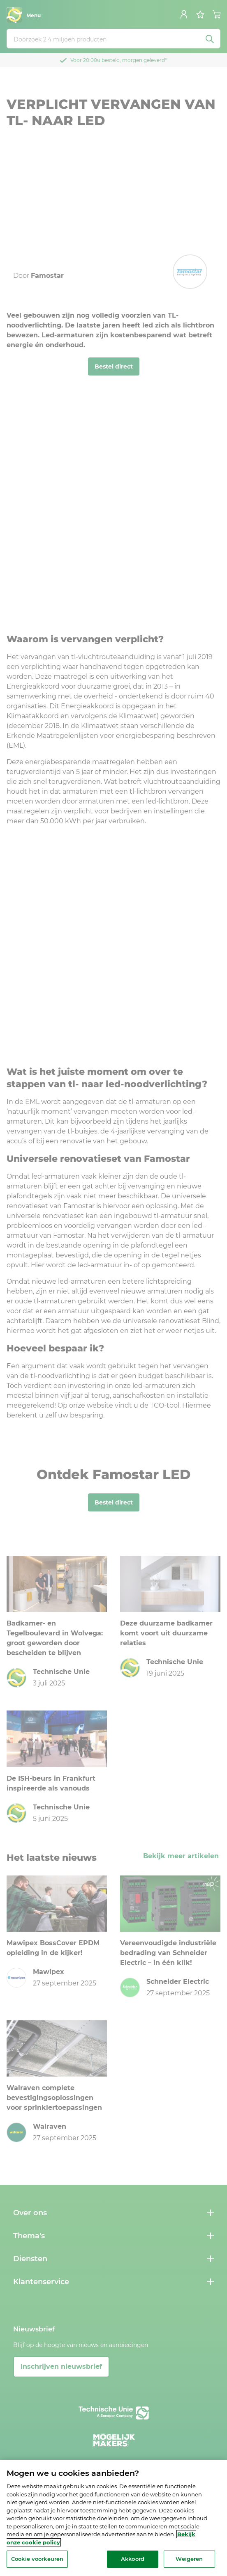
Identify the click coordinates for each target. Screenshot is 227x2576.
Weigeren (189, 2558)
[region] (113, 2518)
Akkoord (132, 2558)
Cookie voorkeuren (37, 2558)
